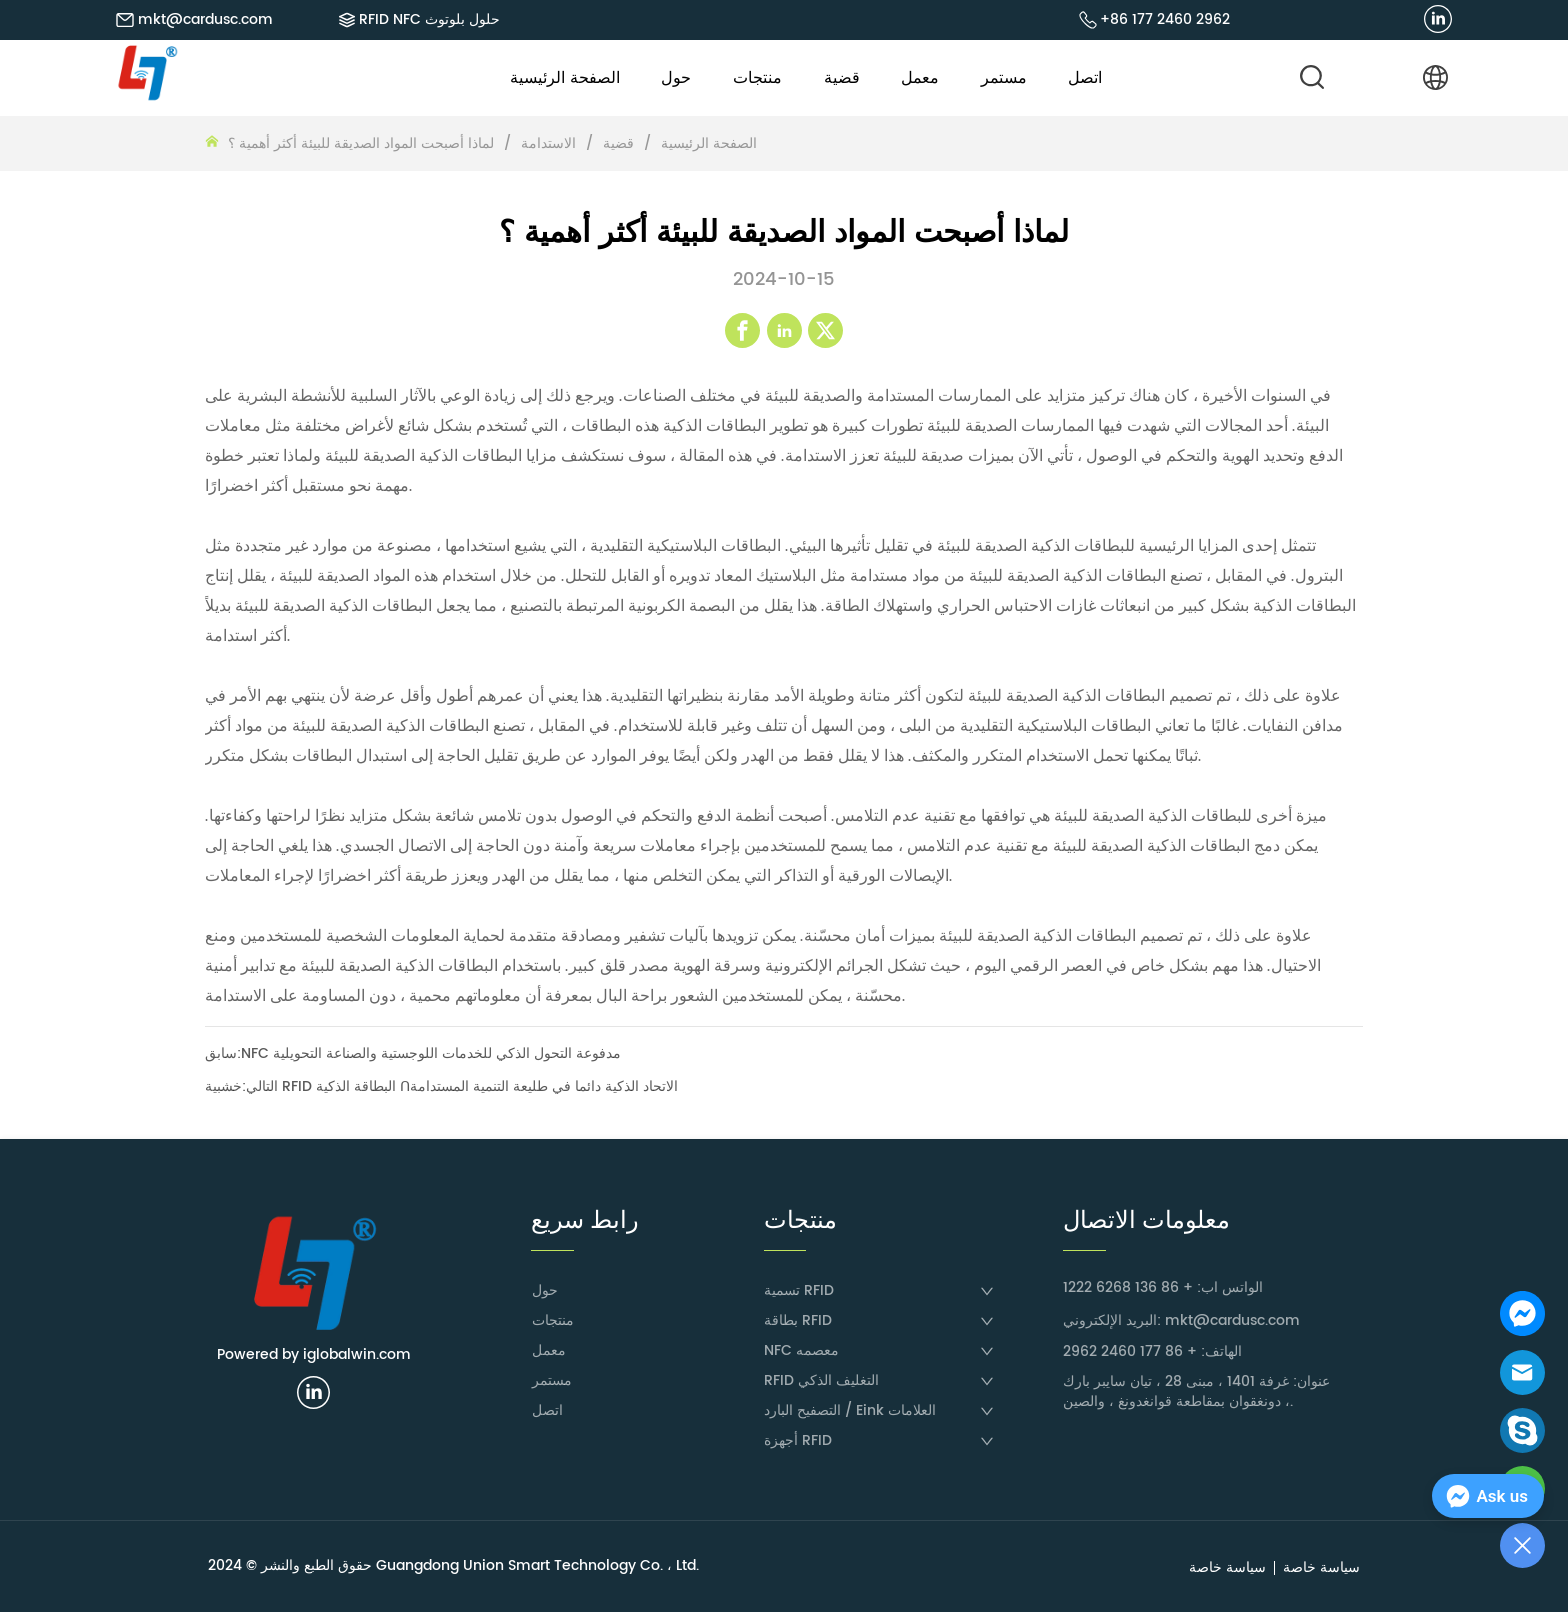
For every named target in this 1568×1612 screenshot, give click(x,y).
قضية (618, 143)
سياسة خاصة (1321, 1567)
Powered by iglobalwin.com (314, 1354)
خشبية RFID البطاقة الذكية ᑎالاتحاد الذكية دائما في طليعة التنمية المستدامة (441, 1086)
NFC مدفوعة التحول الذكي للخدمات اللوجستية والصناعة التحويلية (431, 1053)
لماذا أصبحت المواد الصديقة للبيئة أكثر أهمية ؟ (363, 143)
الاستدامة (548, 143)
